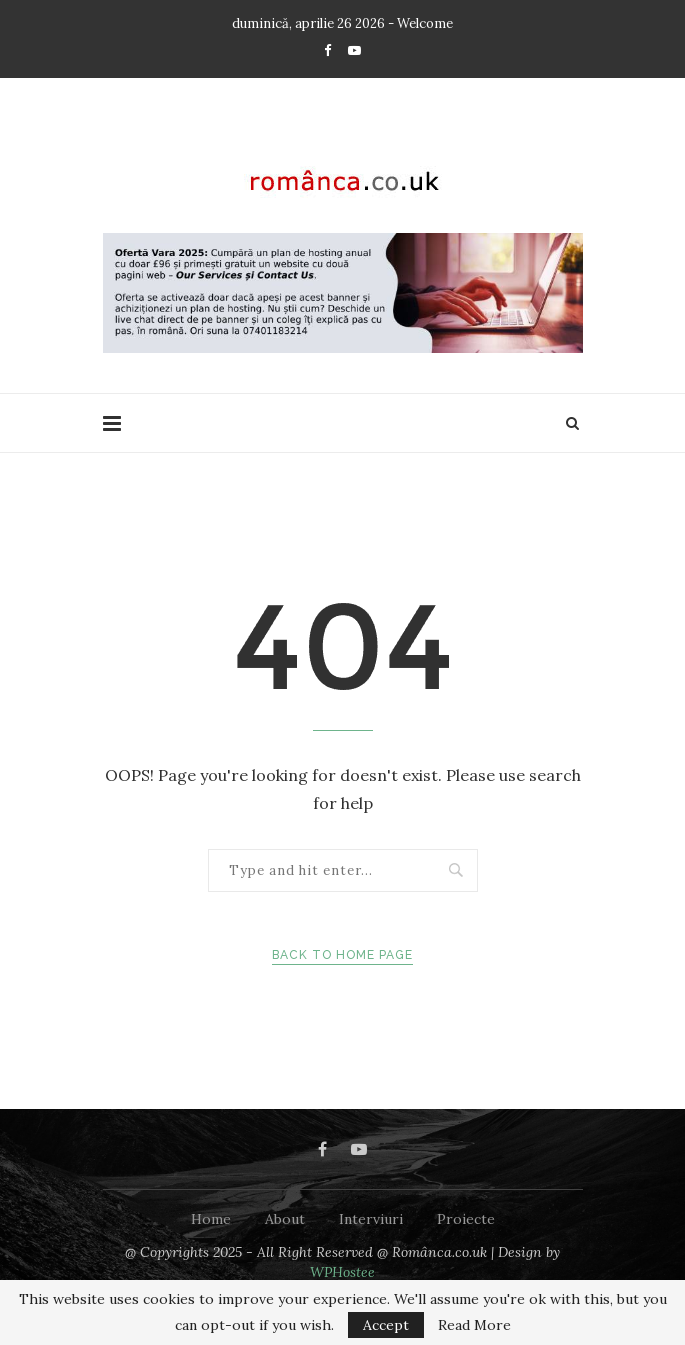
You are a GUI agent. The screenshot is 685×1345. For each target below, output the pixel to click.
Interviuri (371, 1219)
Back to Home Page (342, 955)
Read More (474, 1325)
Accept (386, 1325)
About (285, 1219)
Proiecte (466, 1219)
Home (211, 1219)
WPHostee (342, 1272)
